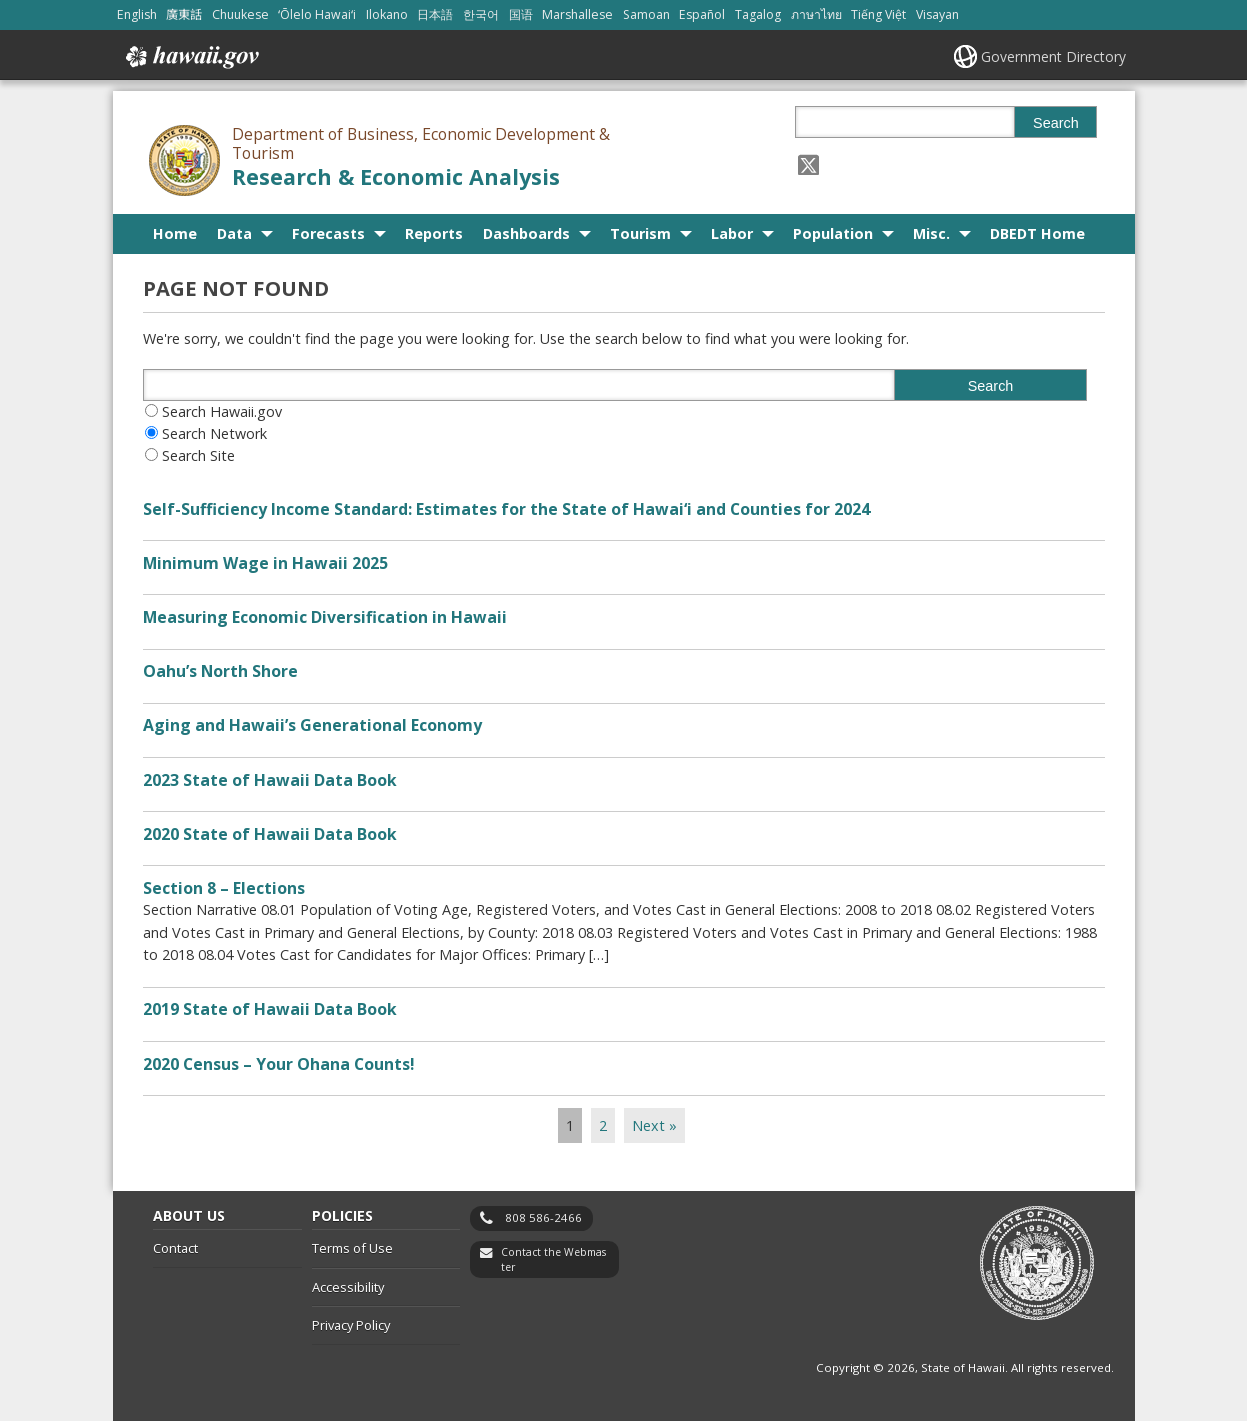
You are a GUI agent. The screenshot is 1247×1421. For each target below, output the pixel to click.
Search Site (198, 455)
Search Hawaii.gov (222, 411)
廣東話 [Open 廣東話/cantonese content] (184, 14)
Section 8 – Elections (224, 888)
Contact (175, 1248)
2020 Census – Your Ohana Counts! (279, 1064)
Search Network (214, 433)
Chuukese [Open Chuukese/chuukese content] (240, 14)
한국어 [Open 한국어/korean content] (481, 14)
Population (833, 233)
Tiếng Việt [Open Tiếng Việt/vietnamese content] (878, 14)
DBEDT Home (1037, 233)
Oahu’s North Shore (220, 671)
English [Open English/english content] (137, 14)
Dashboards (526, 233)
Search (1056, 123)
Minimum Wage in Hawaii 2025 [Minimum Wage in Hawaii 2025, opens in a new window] (265, 563)
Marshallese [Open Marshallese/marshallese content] (577, 14)
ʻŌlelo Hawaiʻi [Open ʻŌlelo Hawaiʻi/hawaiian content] (317, 14)
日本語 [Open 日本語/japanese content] (435, 14)
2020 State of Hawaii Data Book (270, 834)
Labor (732, 233)
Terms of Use (352, 1248)
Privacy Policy (351, 1325)
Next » (654, 1125)
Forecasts (328, 233)
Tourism (640, 233)
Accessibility (348, 1287)
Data (234, 233)
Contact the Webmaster (553, 1259)
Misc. (931, 233)
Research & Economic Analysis (396, 176)
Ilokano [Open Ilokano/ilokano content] (387, 14)
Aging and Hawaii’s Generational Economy (312, 725)
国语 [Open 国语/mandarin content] (521, 14)
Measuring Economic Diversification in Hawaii (325, 617)
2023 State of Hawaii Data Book (270, 780)
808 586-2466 (543, 1217)
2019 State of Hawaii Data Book (270, 1009)
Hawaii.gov (190, 57)
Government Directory (1053, 56)
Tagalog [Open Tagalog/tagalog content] (758, 14)
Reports (434, 233)
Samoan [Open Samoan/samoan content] (646, 14)
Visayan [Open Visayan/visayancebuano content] (937, 14)
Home (175, 233)
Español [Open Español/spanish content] (702, 14)
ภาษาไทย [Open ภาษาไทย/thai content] (816, 14)
